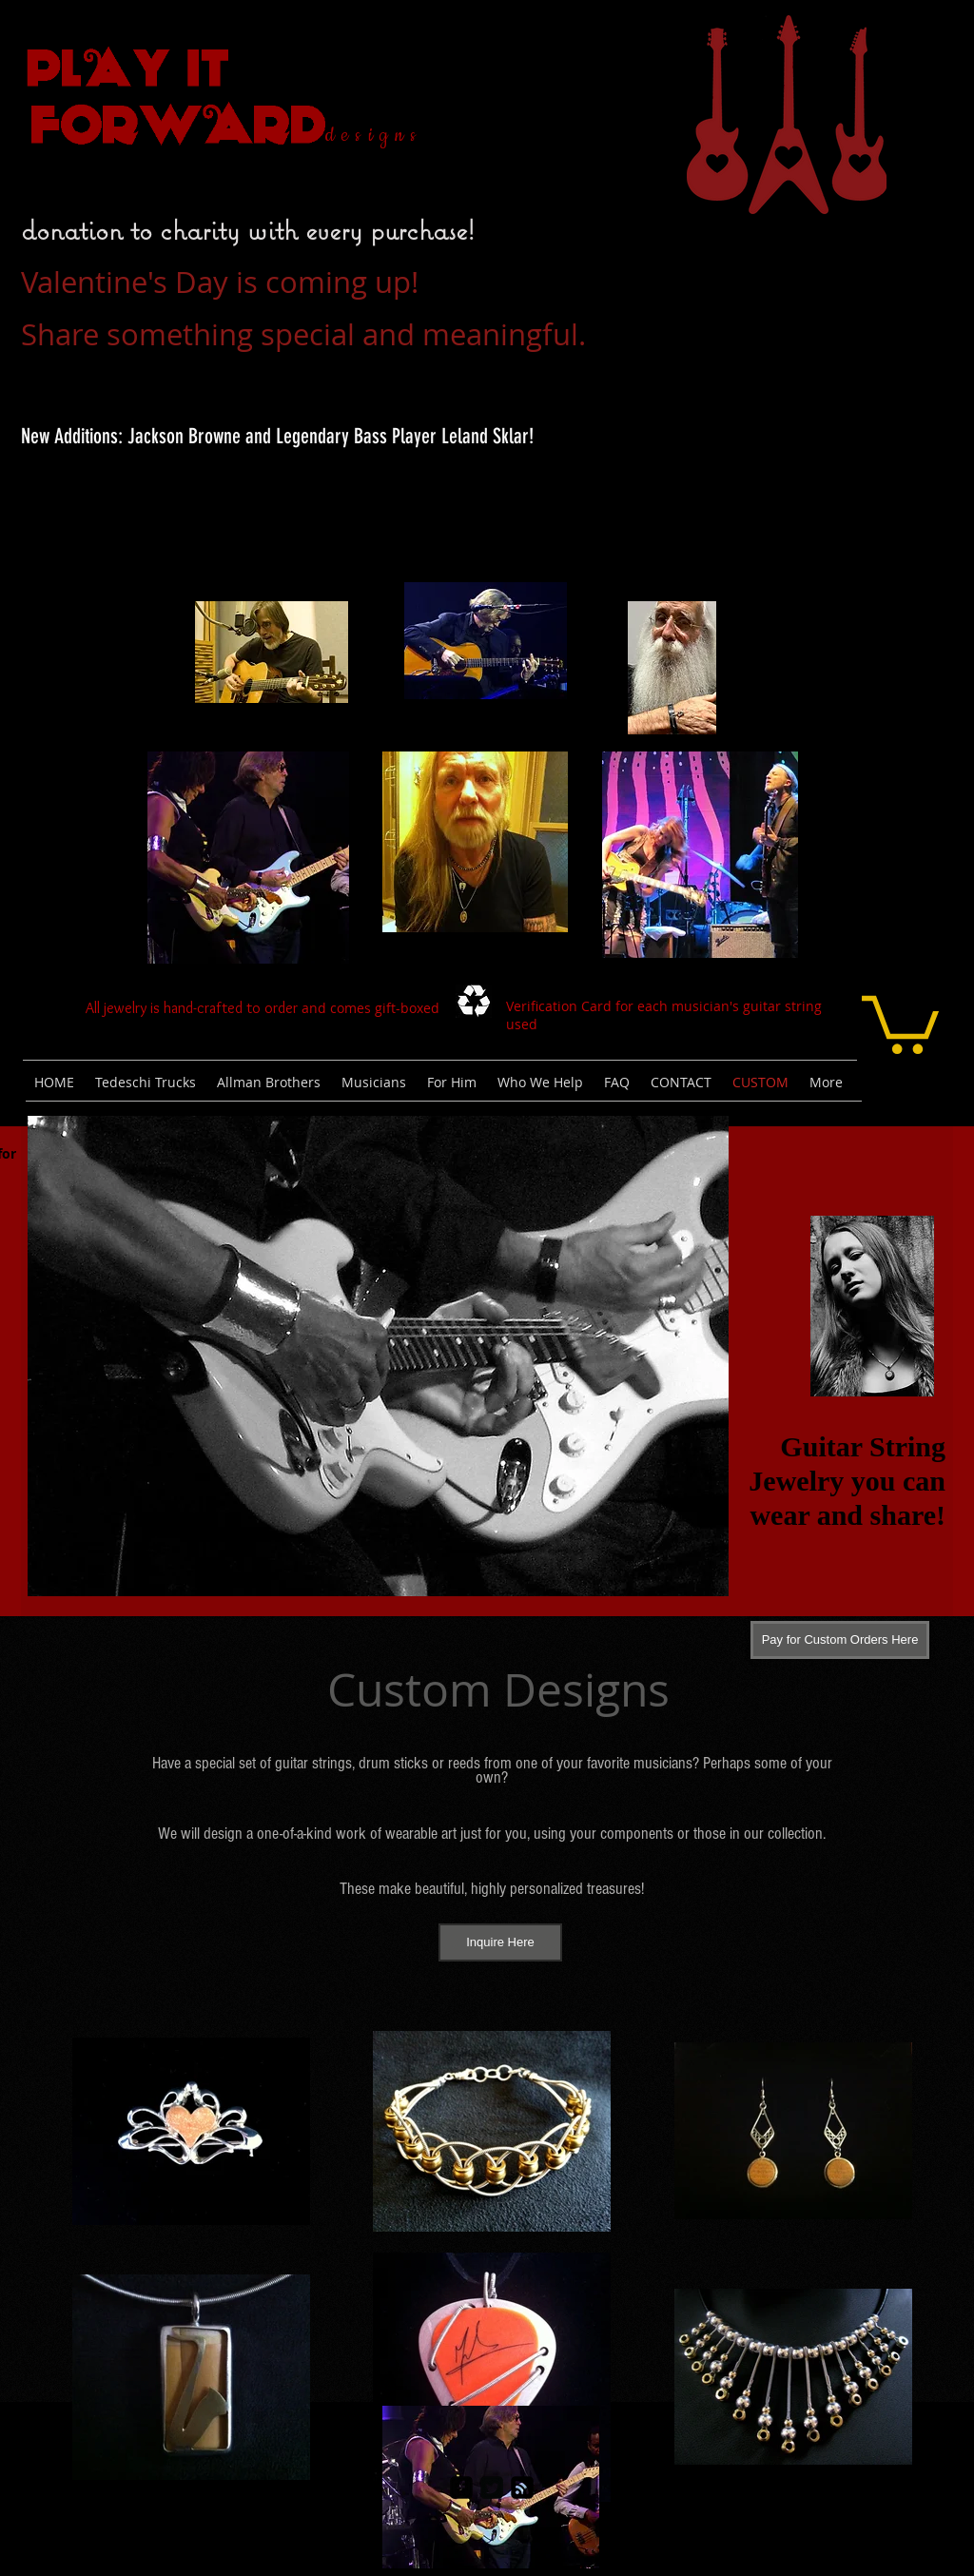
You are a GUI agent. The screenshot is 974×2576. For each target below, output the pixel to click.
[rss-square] (522, 2487)
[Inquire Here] (500, 1942)
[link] (900, 1021)
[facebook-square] (461, 2487)
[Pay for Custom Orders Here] (839, 1640)
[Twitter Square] (491, 2487)
